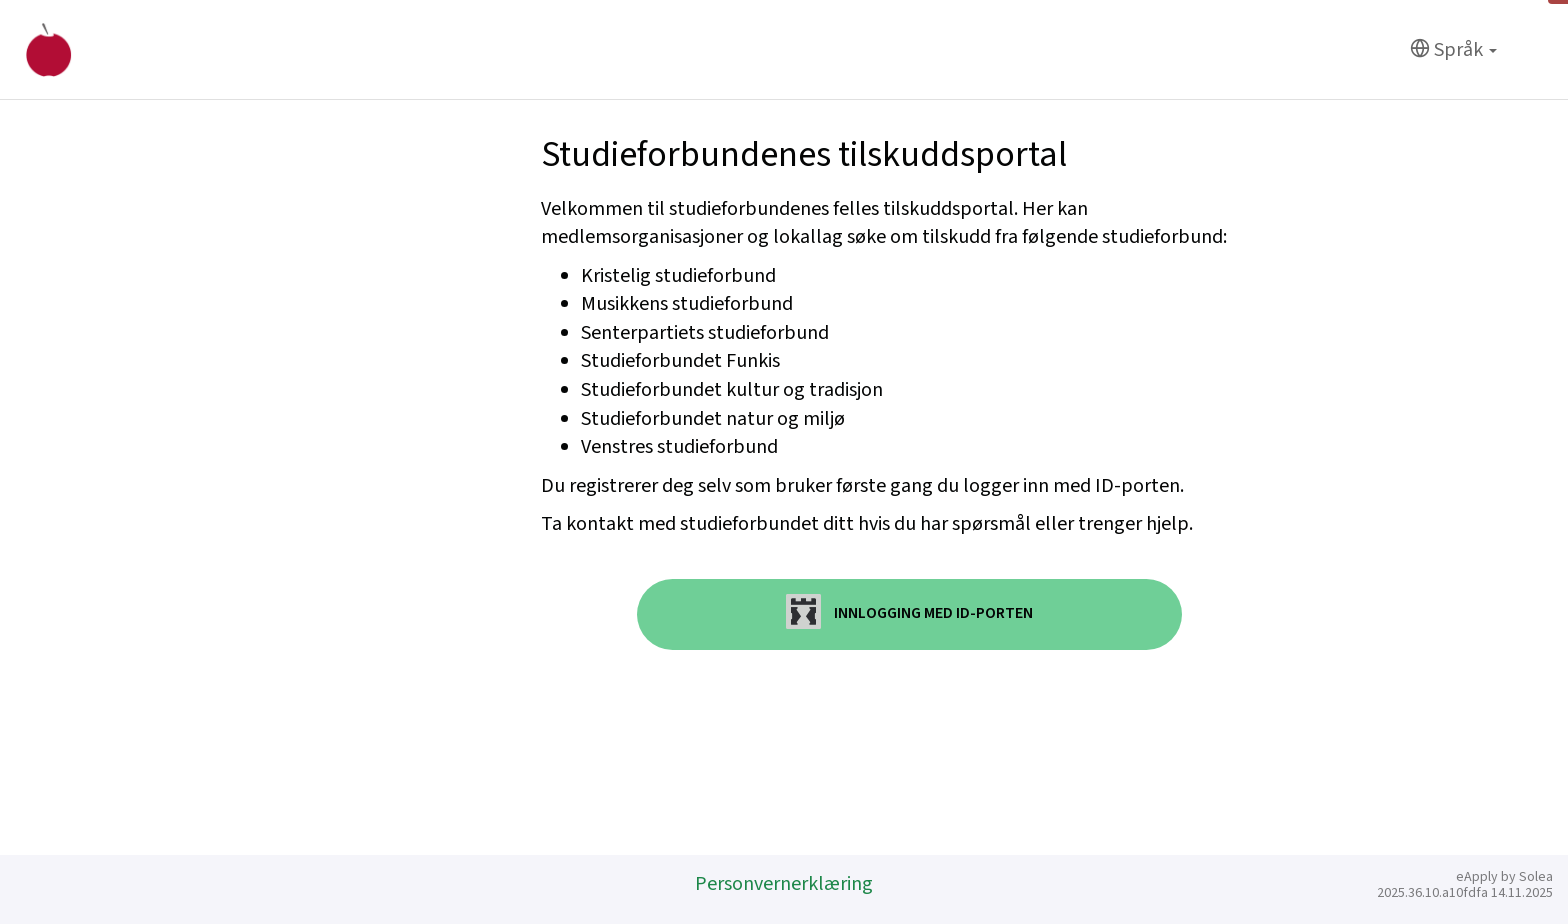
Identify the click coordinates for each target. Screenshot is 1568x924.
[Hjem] (48, 49)
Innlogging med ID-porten (909, 611)
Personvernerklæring (784, 884)
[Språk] (1453, 50)
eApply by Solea (1504, 877)
